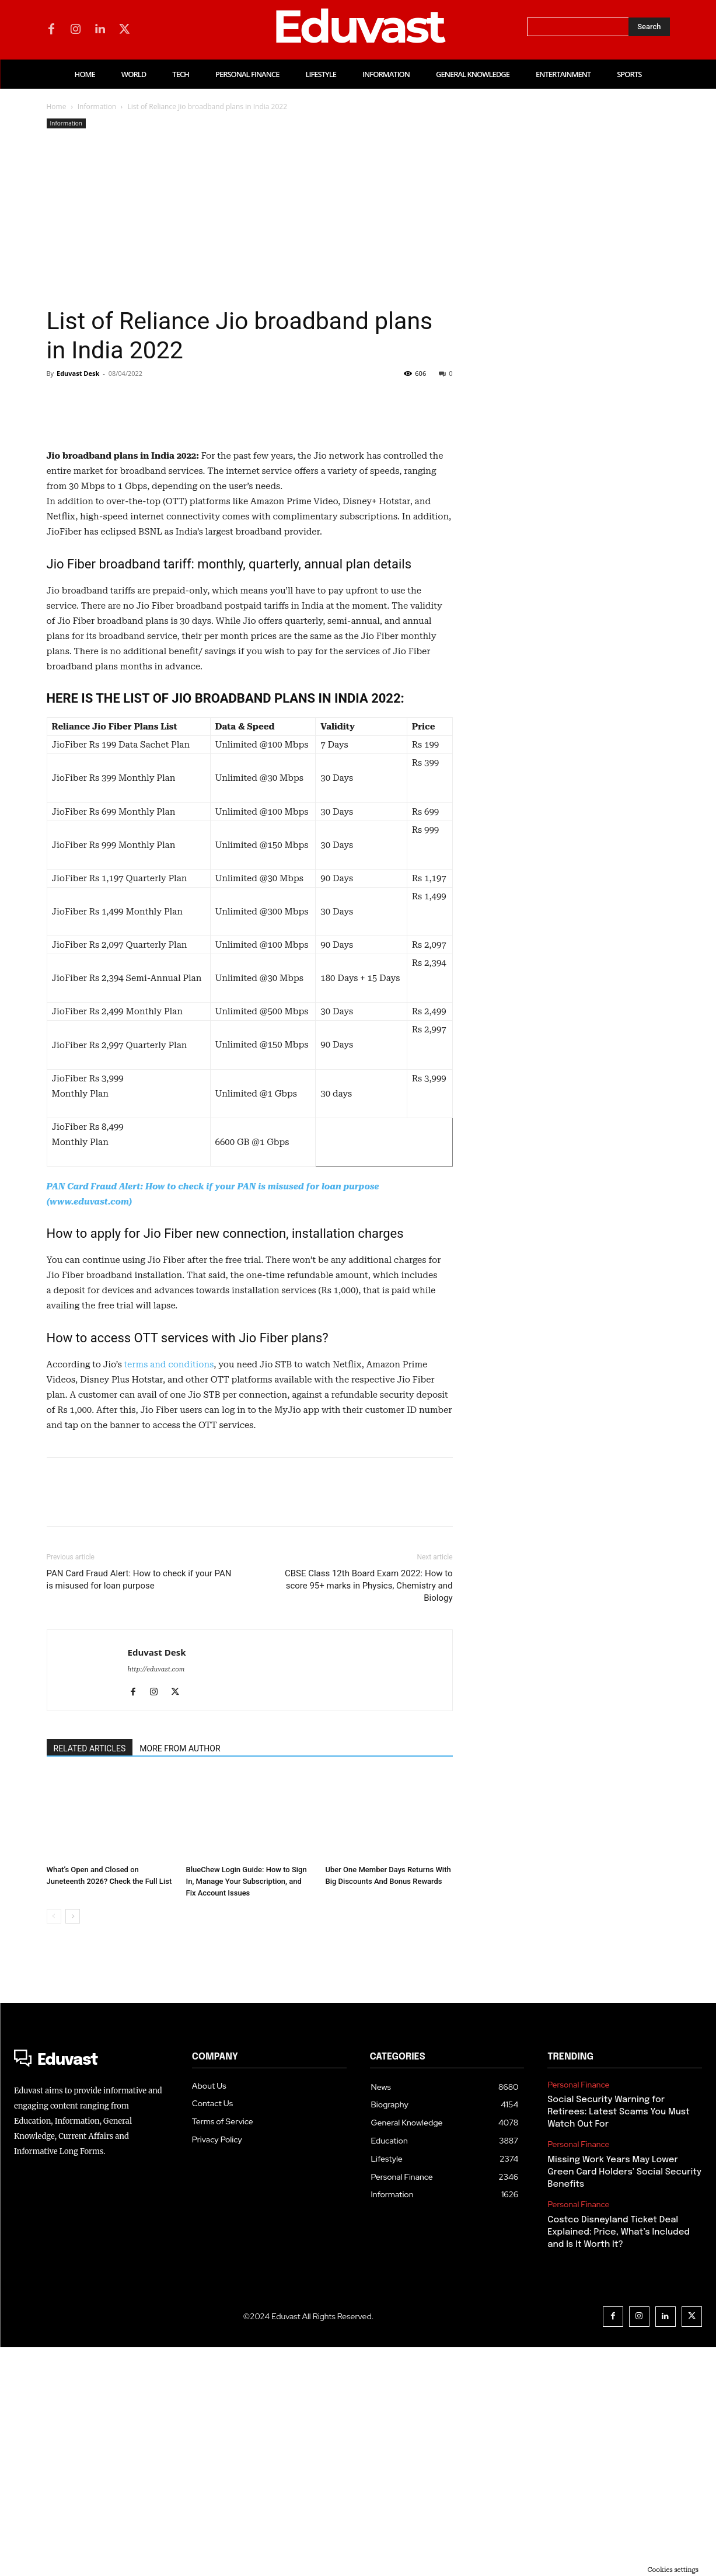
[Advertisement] (250, 219)
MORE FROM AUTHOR (179, 1977)
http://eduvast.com (156, 1898)
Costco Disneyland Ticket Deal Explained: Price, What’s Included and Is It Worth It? (618, 2461)
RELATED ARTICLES (90, 1977)
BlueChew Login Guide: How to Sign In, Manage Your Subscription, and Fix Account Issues (246, 2110)
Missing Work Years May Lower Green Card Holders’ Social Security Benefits (624, 2401)
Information (97, 106)
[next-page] (72, 2145)
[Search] (648, 27)
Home (57, 106)
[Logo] (91, 2289)
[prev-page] (54, 2145)
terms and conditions (169, 1593)
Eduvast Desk (78, 373)
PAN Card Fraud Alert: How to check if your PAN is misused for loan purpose (139, 1808)
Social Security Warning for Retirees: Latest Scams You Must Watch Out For (618, 2341)
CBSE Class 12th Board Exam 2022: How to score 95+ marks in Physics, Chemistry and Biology (369, 1814)
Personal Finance (578, 2314)
